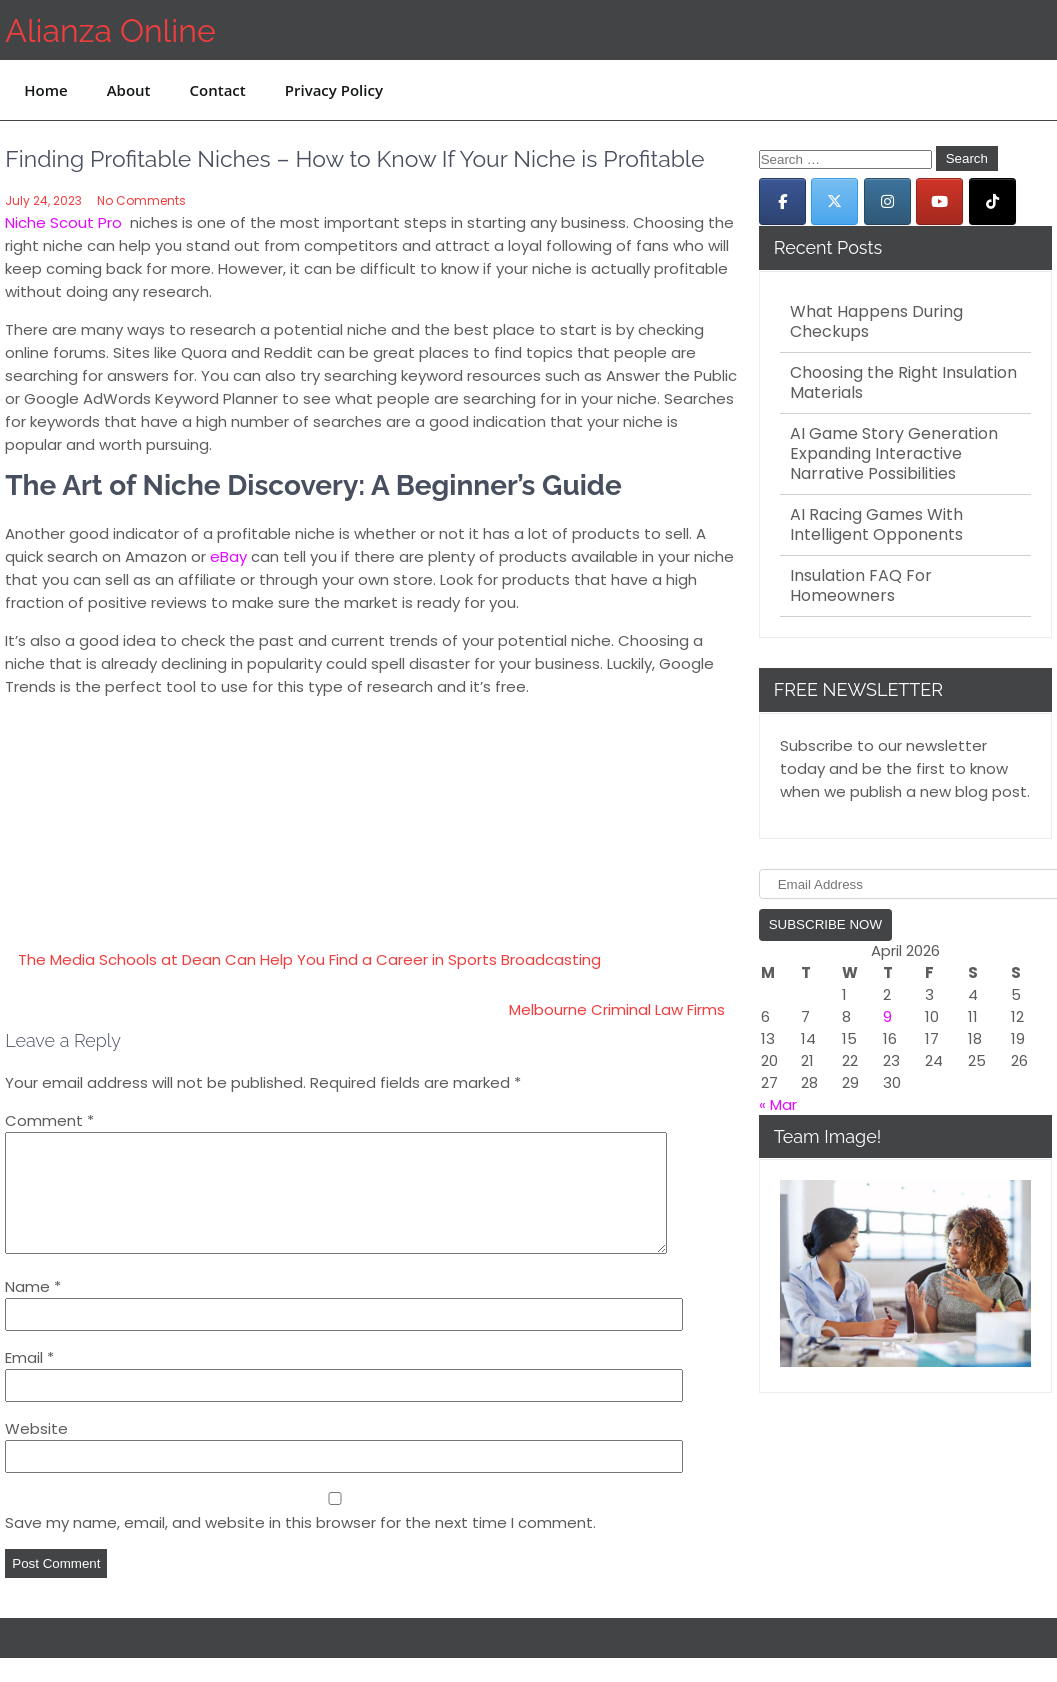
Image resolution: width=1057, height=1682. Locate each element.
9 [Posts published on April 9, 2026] (887, 1016)
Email (29, 1381)
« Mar (778, 1104)
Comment (49, 1120)
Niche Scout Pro (63, 222)
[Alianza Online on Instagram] (887, 201)
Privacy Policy (334, 90)
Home (45, 90)
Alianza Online (110, 30)
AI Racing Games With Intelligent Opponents (876, 525)
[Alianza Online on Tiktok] (992, 201)
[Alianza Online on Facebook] (782, 201)
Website (36, 1452)
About (129, 90)
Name (33, 1310)
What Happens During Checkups (876, 322)
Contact (218, 90)
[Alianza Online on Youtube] (939, 201)
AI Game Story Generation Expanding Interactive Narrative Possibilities (894, 454)
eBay (228, 556)
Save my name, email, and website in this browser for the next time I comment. (300, 1546)
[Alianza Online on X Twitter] (834, 201)
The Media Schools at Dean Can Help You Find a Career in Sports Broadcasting (309, 959)
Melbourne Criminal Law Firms (617, 1009)
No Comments (141, 200)
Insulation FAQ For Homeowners (861, 586)
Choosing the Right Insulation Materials (903, 383)
